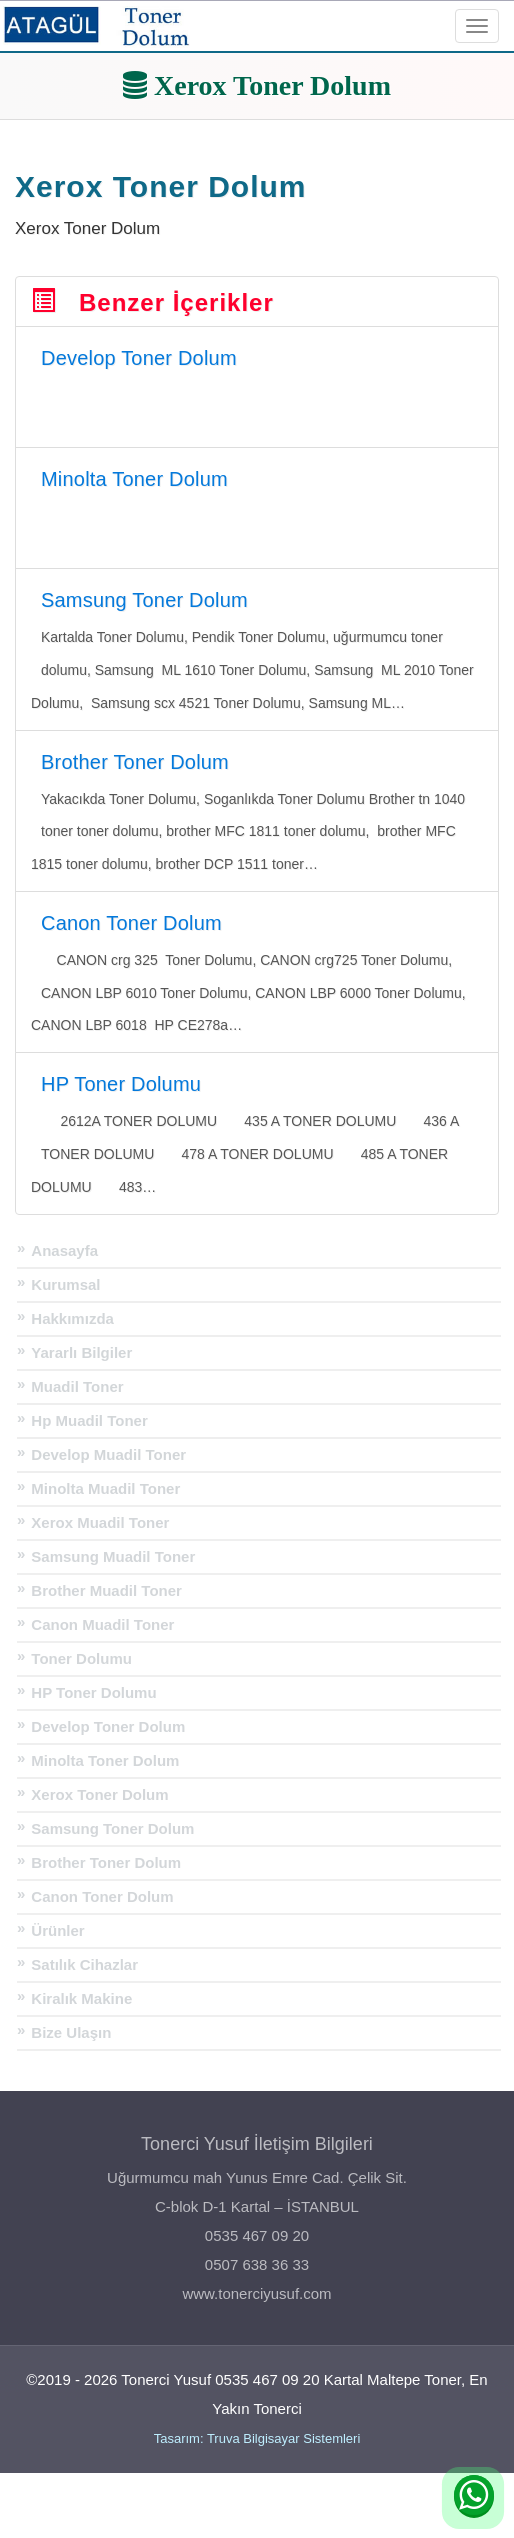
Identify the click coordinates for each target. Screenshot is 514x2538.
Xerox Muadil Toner (100, 1522)
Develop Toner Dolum (108, 1726)
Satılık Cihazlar (84, 1964)
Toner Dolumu (81, 1658)
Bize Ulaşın (71, 2032)
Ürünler (57, 1930)
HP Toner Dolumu (93, 1692)
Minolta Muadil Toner (105, 1488)
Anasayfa (64, 1250)
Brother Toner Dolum (106, 1862)
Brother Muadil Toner (106, 1590)
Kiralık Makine (81, 1998)
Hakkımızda (72, 1318)
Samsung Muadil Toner (113, 1556)
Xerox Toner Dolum (99, 1794)
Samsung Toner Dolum (112, 1828)
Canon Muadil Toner (102, 1624)
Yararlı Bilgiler (81, 1352)
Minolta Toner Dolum (105, 1760)
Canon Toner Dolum (102, 1896)
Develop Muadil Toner (108, 1454)
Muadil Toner (77, 1386)
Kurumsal (65, 1284)
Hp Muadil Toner (89, 1420)
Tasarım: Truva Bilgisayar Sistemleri (257, 2438)
